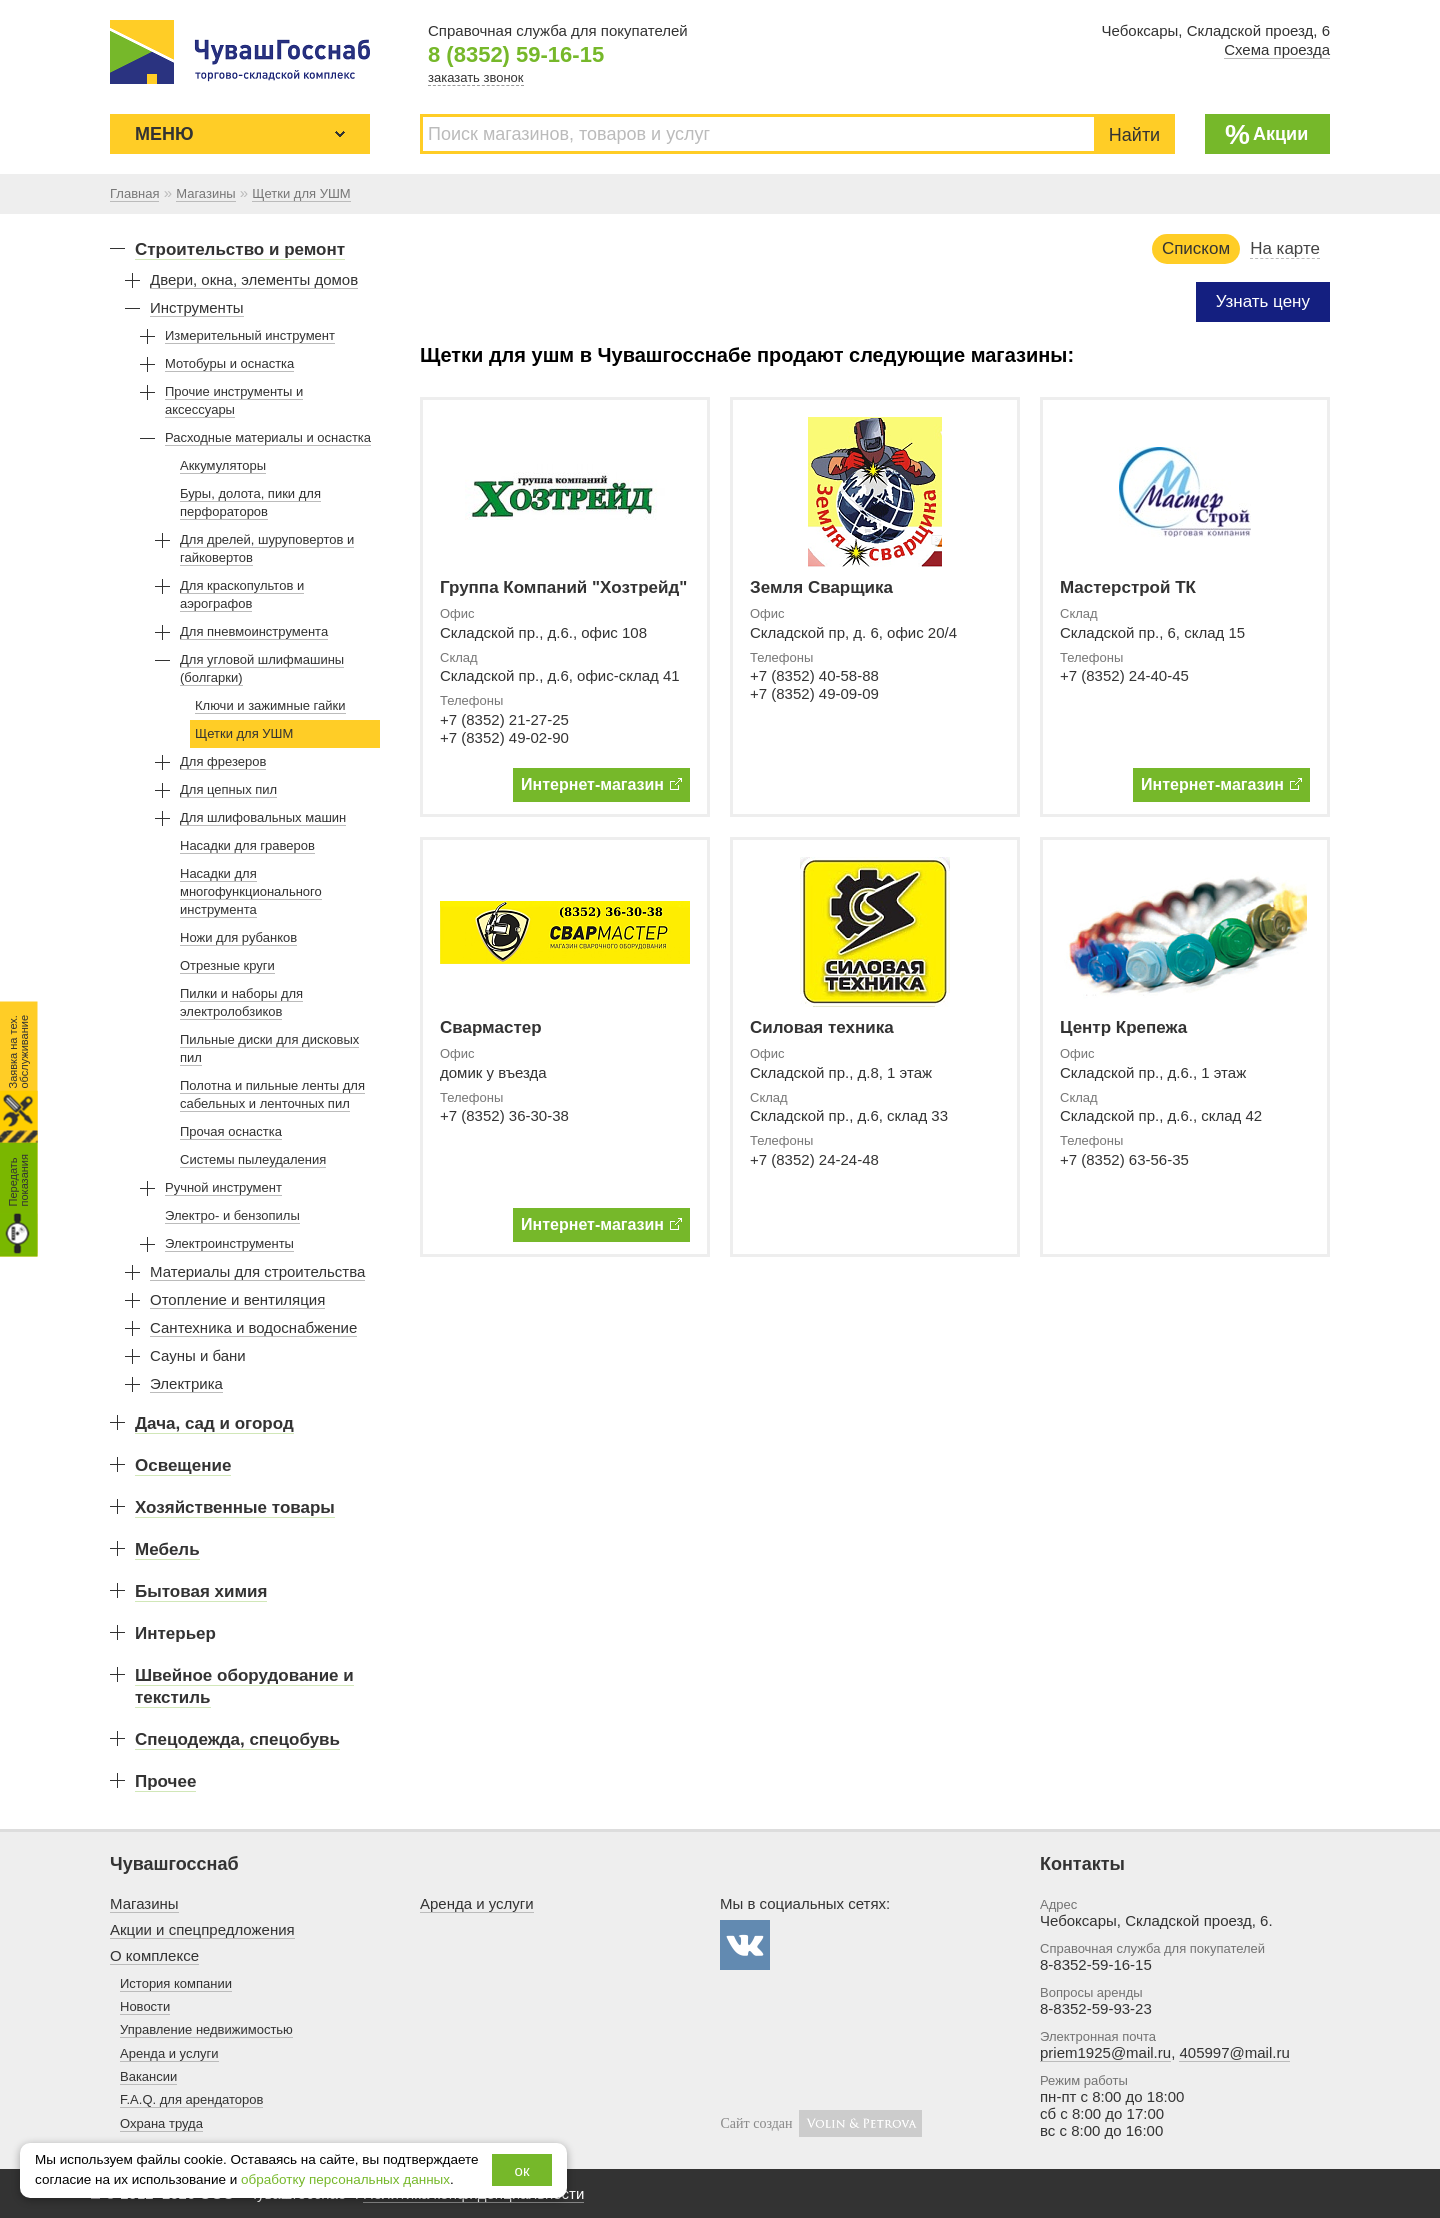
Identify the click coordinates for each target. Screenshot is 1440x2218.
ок (522, 2170)
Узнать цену (1263, 301)
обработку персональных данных (345, 2179)
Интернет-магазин (601, 784)
